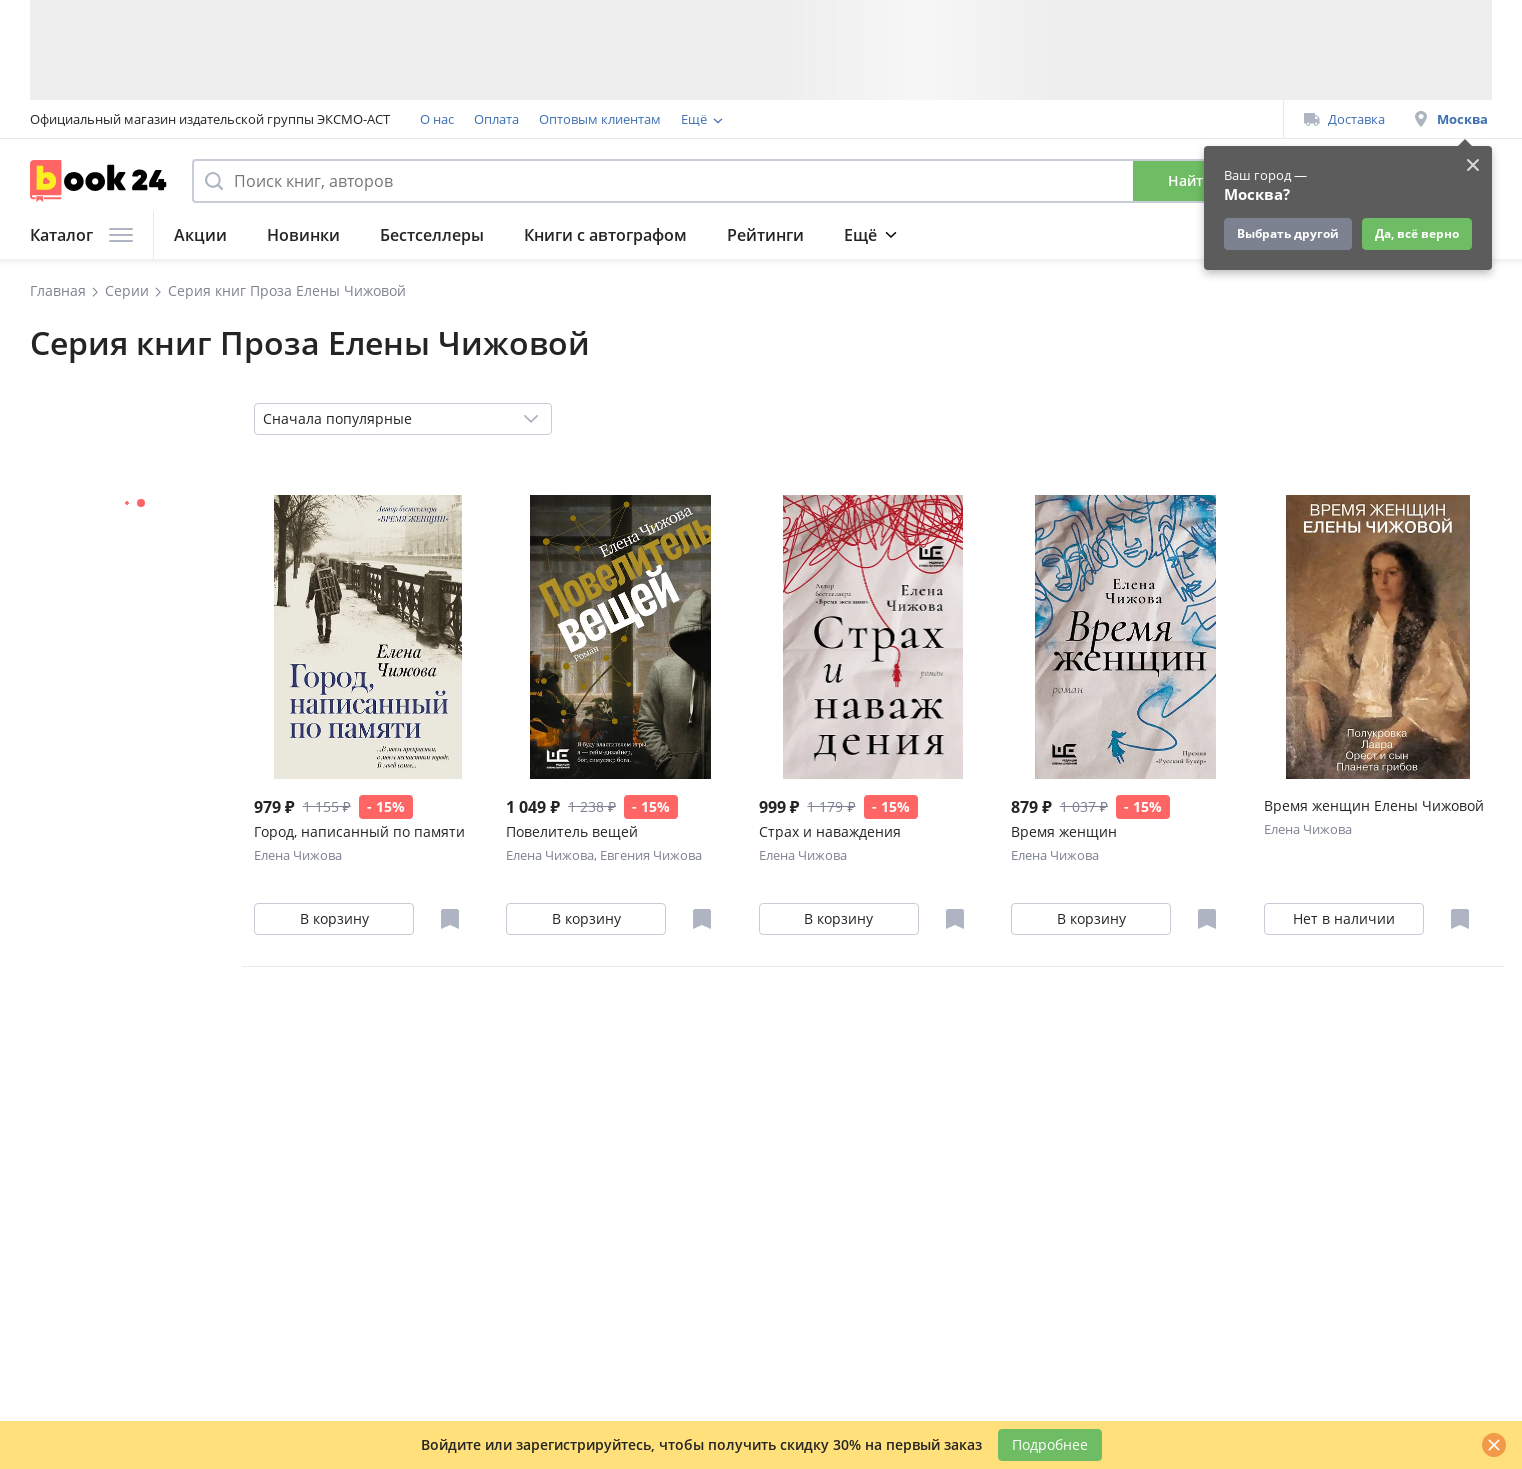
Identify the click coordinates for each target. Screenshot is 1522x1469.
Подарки (1105, 235)
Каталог (81, 235)
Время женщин (1064, 831)
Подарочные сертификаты (932, 119)
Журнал (997, 235)
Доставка (1344, 119)
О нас (437, 119)
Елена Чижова (298, 855)
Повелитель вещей (572, 831)
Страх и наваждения (830, 831)
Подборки (885, 235)
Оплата (496, 119)
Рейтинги (765, 235)
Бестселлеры (432, 235)
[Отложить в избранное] (450, 919)
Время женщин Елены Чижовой (1374, 805)
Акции (200, 235)
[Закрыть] (1494, 1445)
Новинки (303, 235)
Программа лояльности (755, 119)
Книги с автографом (605, 235)
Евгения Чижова (651, 855)
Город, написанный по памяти (359, 831)
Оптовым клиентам (600, 119)
